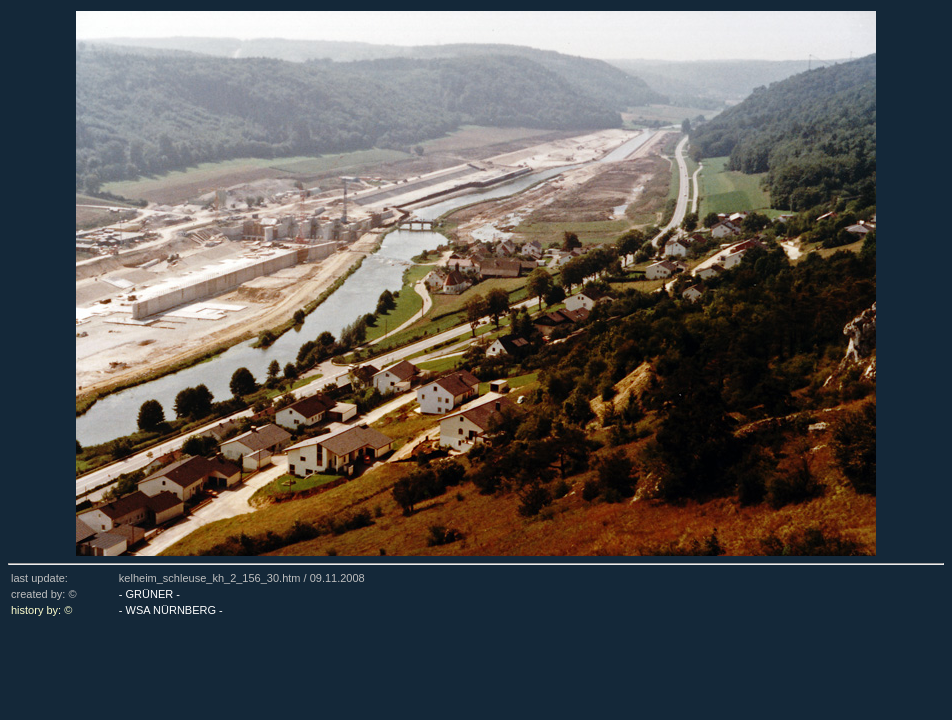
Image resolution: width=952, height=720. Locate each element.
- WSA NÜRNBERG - (171, 610)
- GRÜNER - (149, 594)
